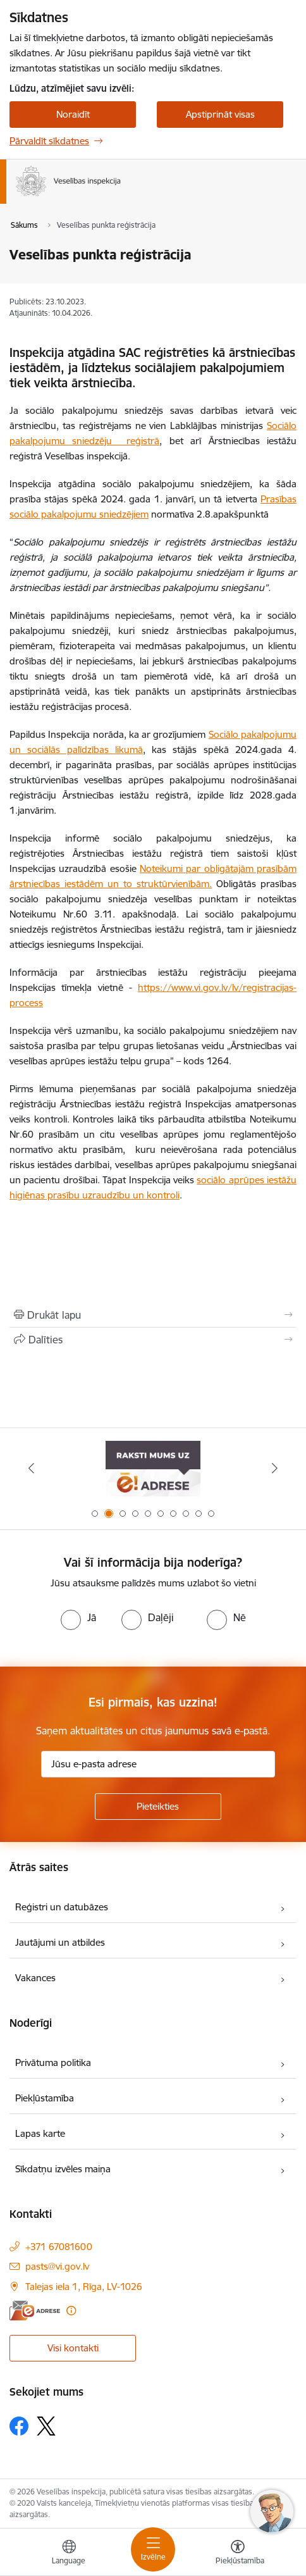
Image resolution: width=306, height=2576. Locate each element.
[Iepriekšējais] (31, 1468)
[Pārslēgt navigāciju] (153, 2549)
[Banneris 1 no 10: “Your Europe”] (153, 1468)
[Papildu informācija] (71, 2310)
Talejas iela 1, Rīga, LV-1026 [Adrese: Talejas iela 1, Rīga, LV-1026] (83, 2286)
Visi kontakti (73, 2348)
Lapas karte (40, 2133)
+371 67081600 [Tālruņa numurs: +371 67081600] (58, 2247)
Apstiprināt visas (220, 114)
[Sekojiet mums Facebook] (18, 2426)
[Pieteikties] (158, 1806)
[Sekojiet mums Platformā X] (46, 2426)
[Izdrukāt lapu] (153, 1315)
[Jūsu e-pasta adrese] (158, 1764)
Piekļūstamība (44, 2098)
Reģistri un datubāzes (61, 1907)
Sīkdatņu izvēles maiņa (63, 2169)
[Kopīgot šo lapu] (153, 1340)
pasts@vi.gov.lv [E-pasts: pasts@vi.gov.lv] (57, 2266)
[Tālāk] (274, 1468)
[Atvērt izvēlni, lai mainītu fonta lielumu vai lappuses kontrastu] (238, 2553)
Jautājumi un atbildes (60, 1942)
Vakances (35, 1978)
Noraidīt (73, 114)
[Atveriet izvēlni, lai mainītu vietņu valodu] (69, 2553)
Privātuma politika (53, 2062)
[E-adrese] (34, 2310)
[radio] (78, 1617)
